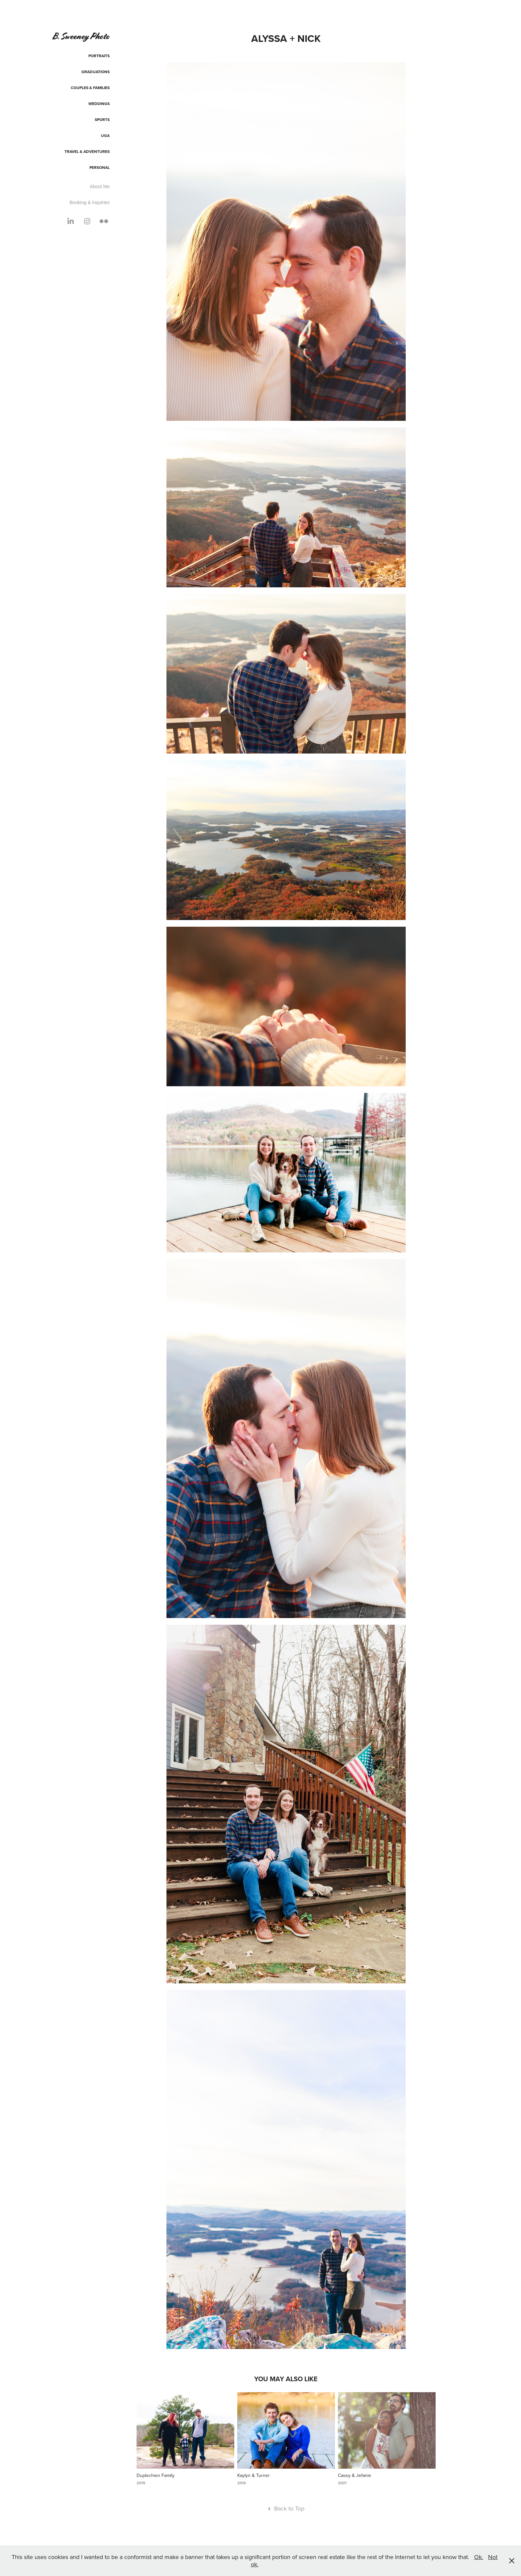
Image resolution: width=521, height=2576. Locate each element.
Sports (102, 119)
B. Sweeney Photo (81, 36)
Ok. (478, 2557)
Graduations (95, 71)
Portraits (99, 56)
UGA (105, 135)
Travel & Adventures (87, 151)
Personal (99, 167)
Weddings (99, 103)
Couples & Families (90, 87)
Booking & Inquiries (89, 202)
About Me (100, 186)
